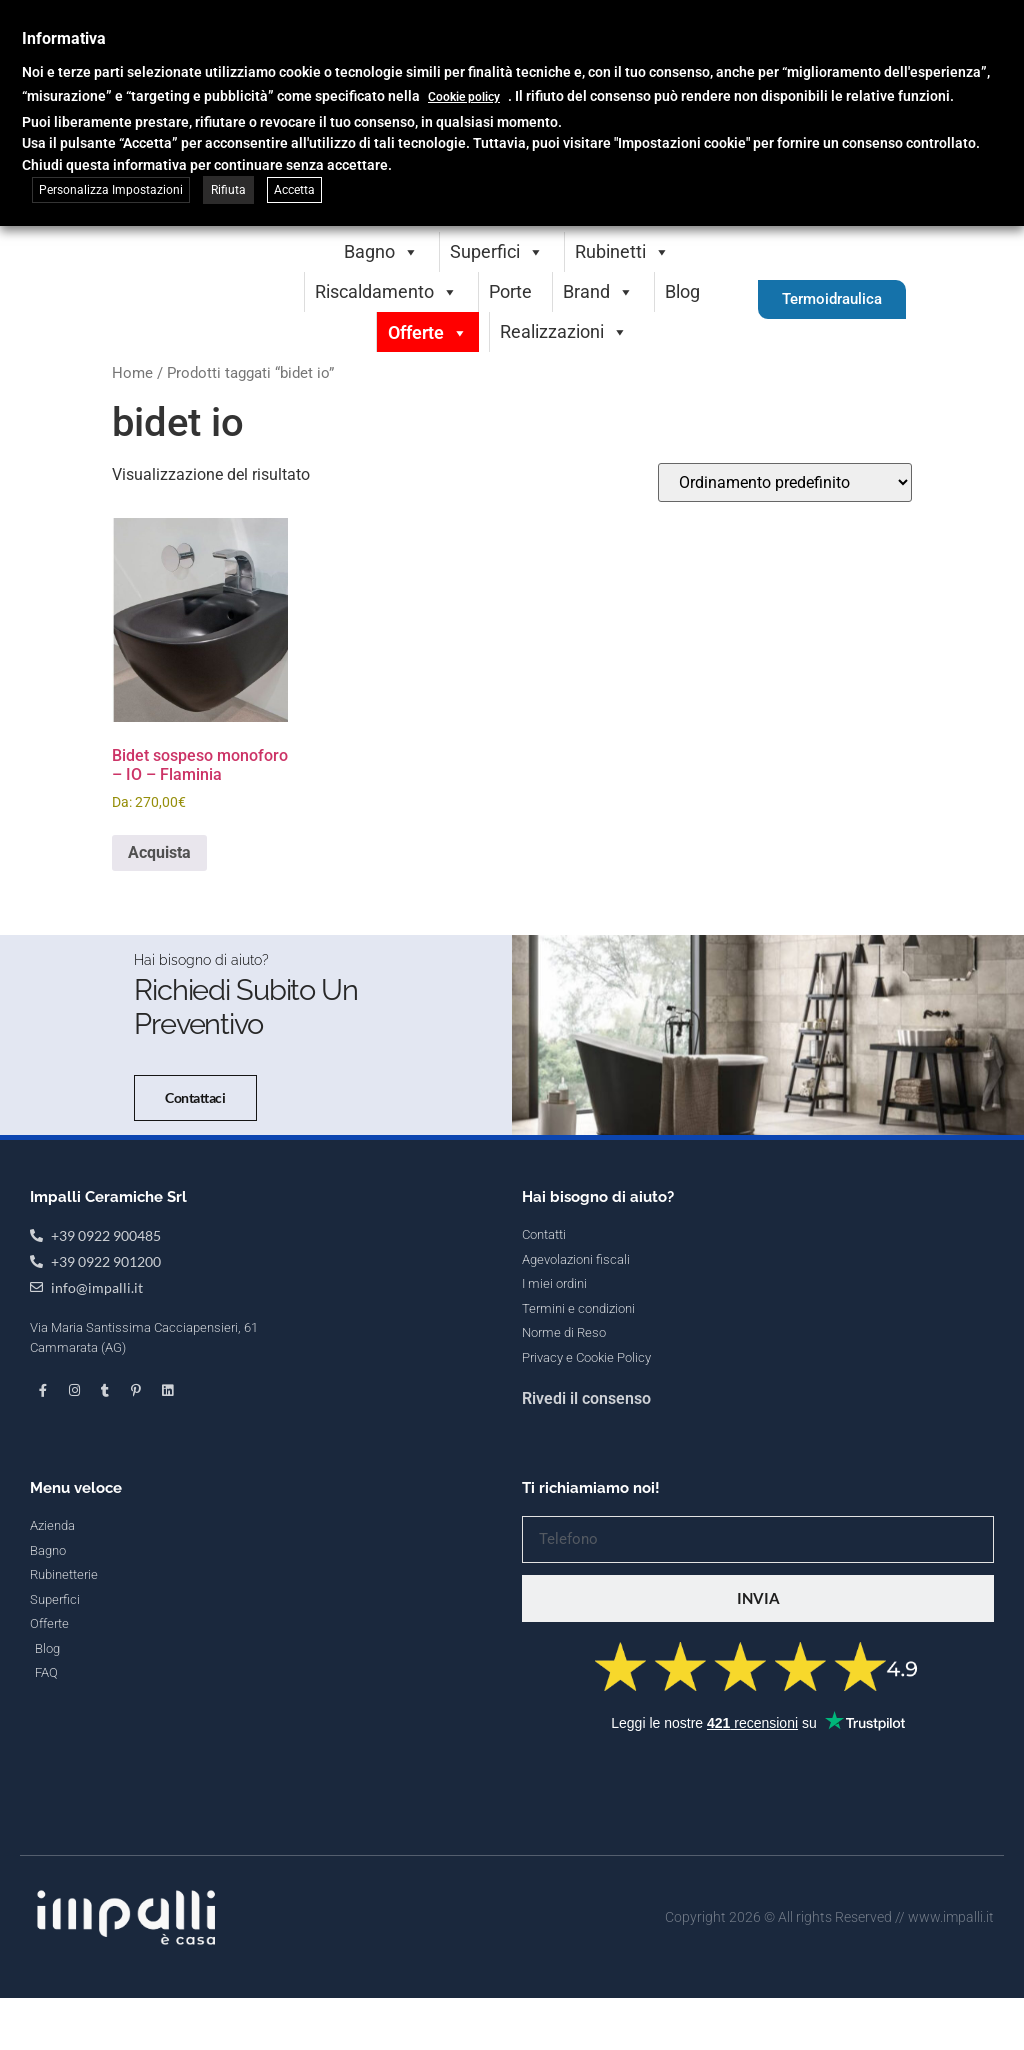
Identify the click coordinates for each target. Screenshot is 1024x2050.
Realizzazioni (564, 331)
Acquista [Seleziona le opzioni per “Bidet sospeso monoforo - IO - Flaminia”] (159, 852)
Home (132, 373)
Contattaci (133, 1340)
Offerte (428, 332)
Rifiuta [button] (228, 190)
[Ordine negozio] (785, 482)
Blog (682, 291)
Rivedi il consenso (586, 1916)
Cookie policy (464, 97)
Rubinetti (622, 251)
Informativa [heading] (64, 38)
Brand (598, 291)
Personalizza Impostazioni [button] (111, 190)
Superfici (497, 251)
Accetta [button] (294, 190)
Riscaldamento (386, 291)
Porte (510, 291)
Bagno (381, 251)
